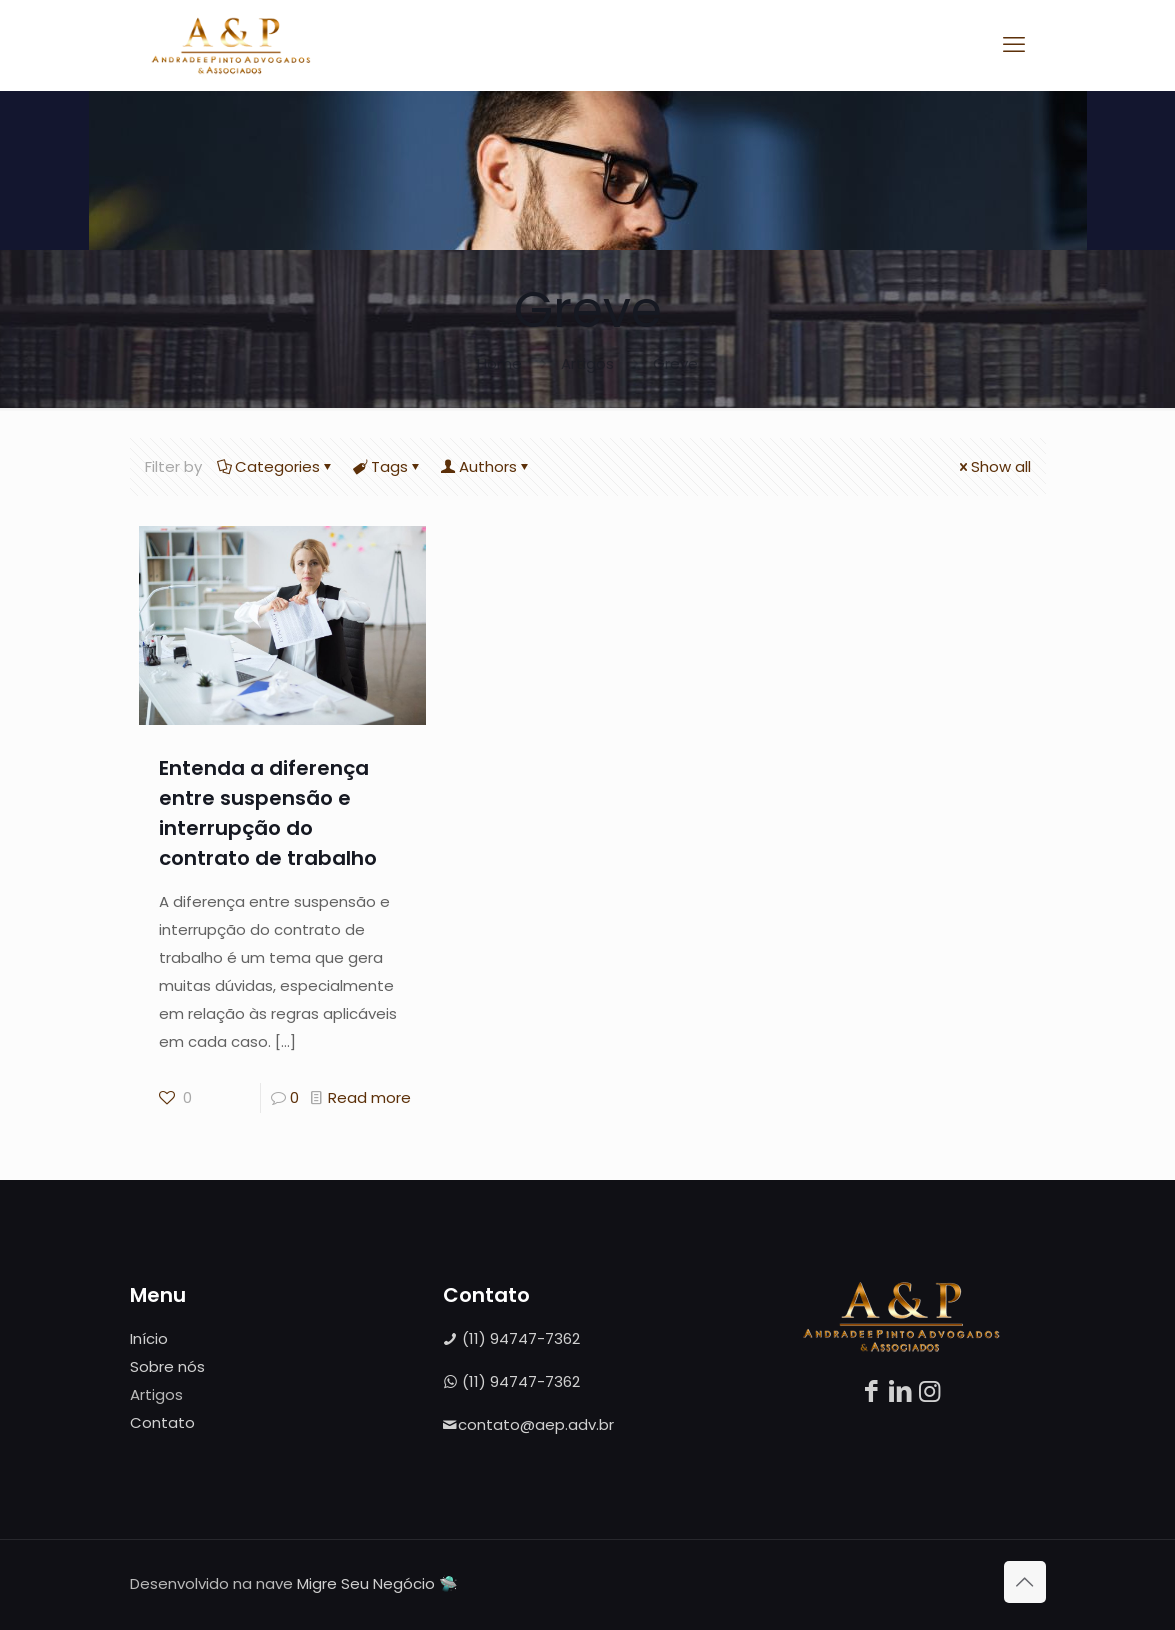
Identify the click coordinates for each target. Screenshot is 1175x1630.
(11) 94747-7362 (511, 1338)
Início (149, 1338)
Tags (388, 466)
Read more (369, 1097)
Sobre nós (167, 1366)
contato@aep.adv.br (528, 1424)
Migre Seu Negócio (366, 1583)
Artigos (587, 363)
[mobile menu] (1014, 45)
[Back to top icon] (1025, 1582)
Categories (276, 466)
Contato (162, 1422)
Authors (486, 466)
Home (499, 363)
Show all (993, 466)
